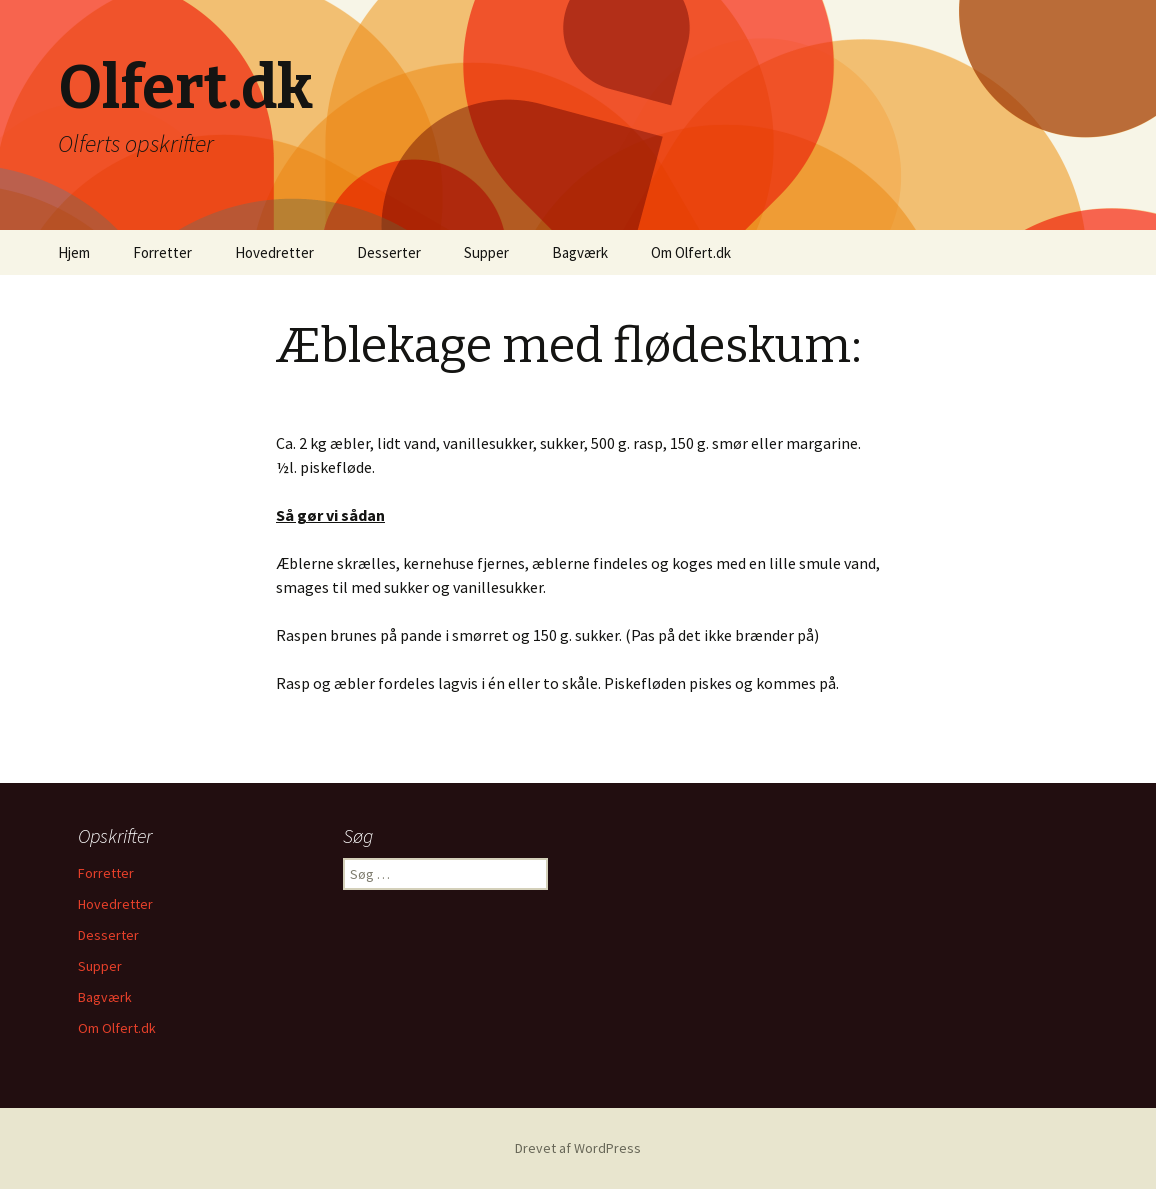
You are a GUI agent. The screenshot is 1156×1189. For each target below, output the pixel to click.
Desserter (389, 252)
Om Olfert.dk (691, 252)
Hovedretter (274, 252)
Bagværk (580, 252)
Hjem (74, 252)
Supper (486, 252)
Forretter (162, 252)
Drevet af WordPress (578, 1148)
